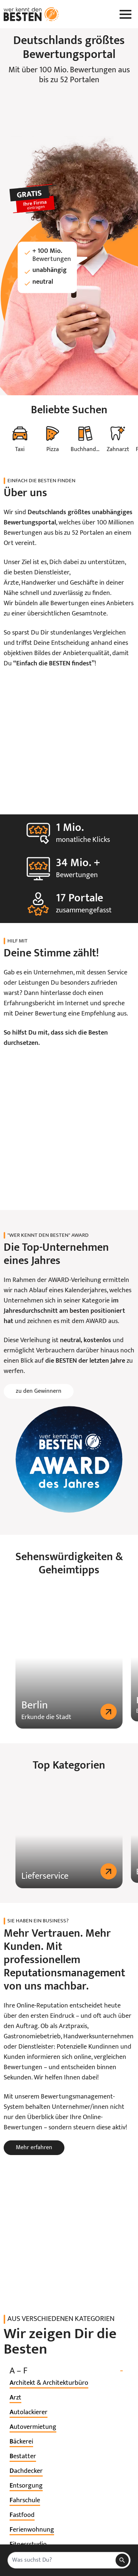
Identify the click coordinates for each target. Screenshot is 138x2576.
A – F (69, 2413)
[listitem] (49, 2426)
